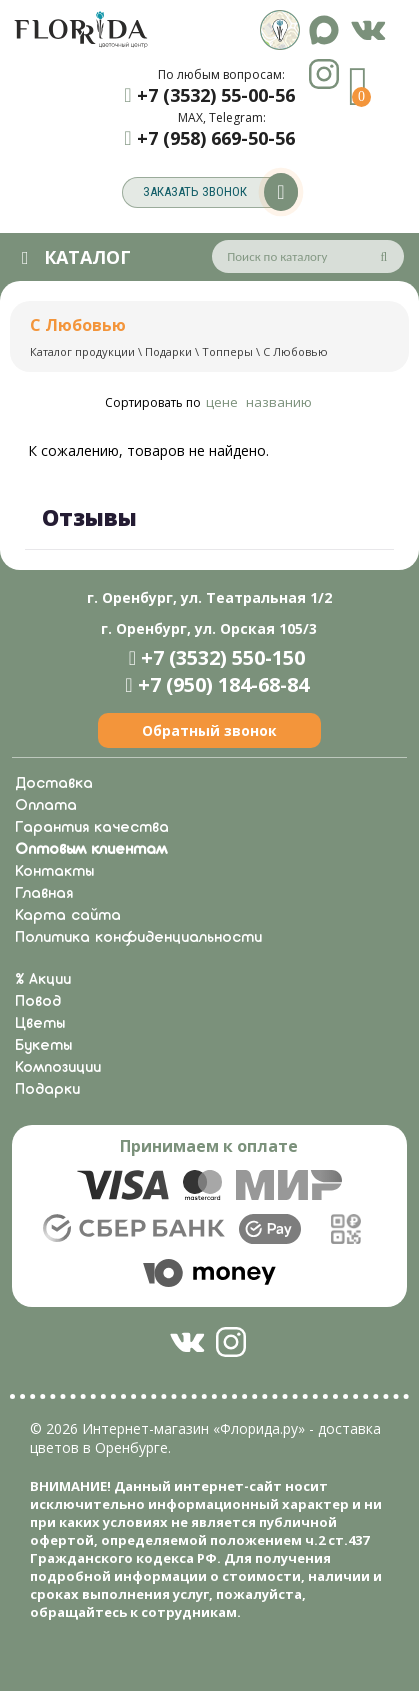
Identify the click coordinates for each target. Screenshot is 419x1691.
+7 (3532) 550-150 (223, 657)
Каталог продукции (82, 351)
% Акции (43, 980)
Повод (38, 1002)
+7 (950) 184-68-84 (223, 684)
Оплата (46, 806)
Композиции (58, 1068)
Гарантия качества (92, 828)
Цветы (40, 1024)
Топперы (227, 351)
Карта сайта (68, 916)
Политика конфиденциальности (138, 938)
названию (279, 402)
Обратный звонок (209, 730)
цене (222, 402)
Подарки (168, 351)
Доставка (54, 784)
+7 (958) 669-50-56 (216, 138)
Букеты (43, 1046)
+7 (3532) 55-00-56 (216, 95)
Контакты (54, 872)
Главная (44, 894)
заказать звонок (220, 192)
